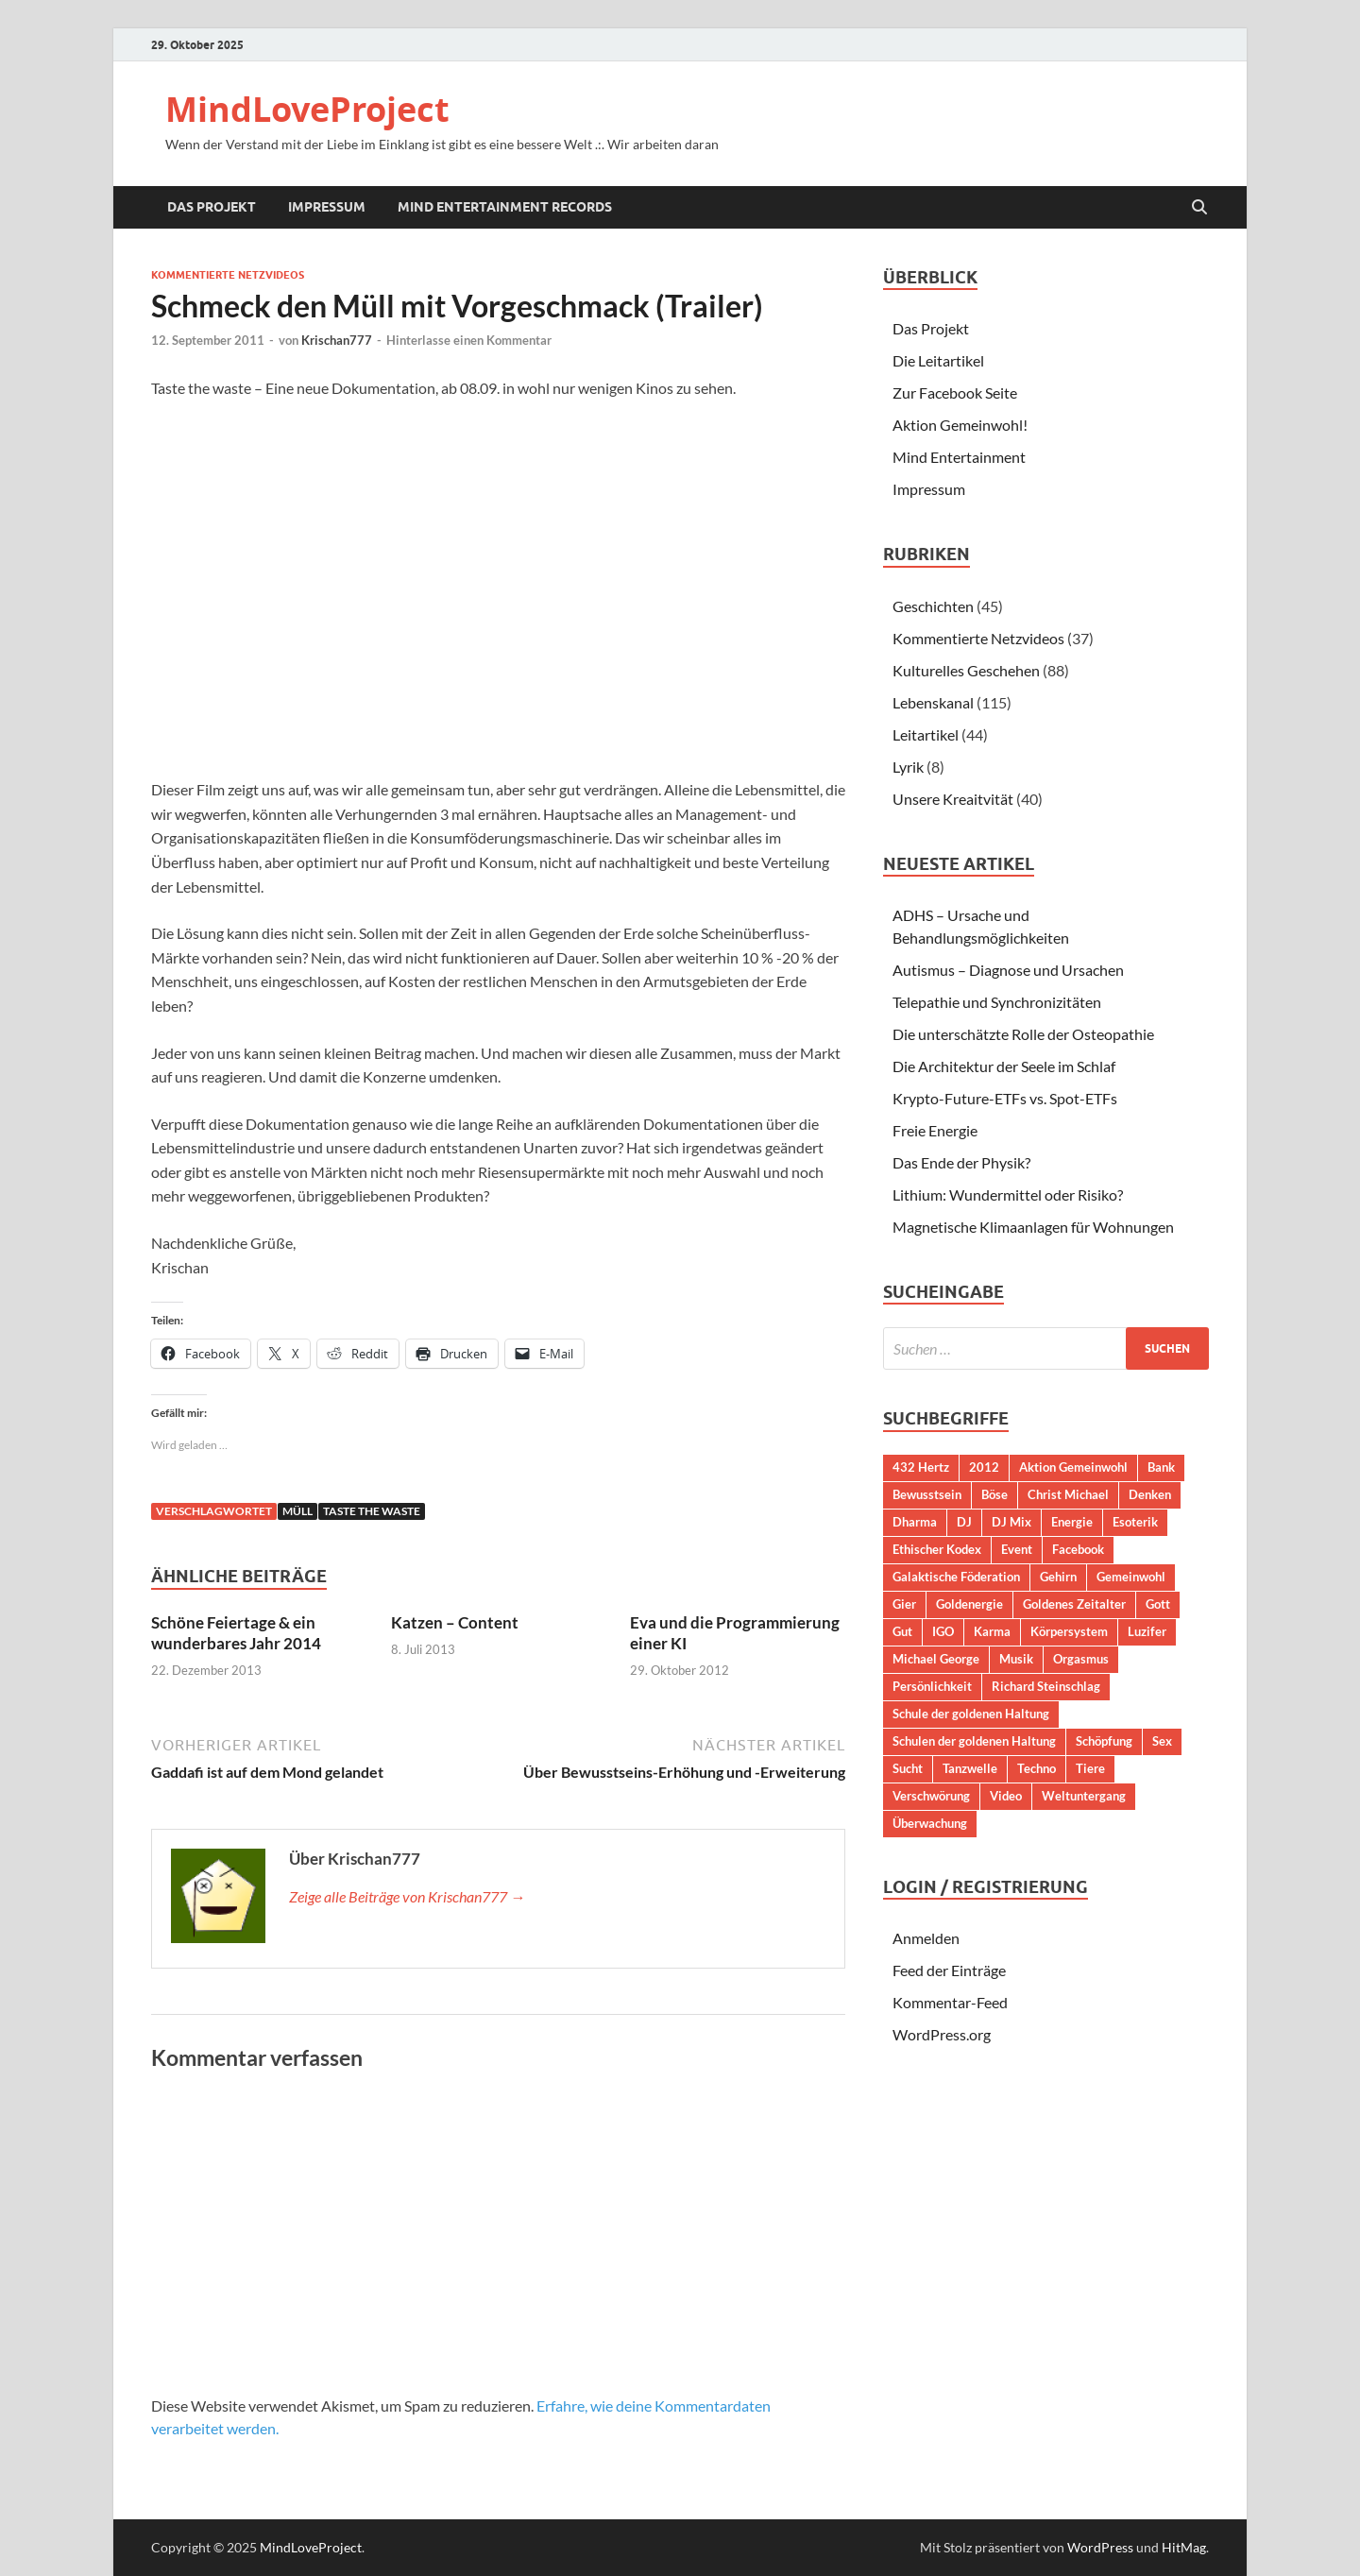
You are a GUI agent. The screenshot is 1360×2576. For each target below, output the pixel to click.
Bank (1161, 1467)
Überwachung (929, 1823)
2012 (984, 1467)
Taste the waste (371, 1511)
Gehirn (1058, 1576)
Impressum (327, 206)
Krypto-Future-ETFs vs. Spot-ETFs (1004, 1098)
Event (1016, 1549)
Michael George (935, 1658)
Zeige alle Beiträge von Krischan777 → (407, 1896)
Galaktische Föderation (956, 1576)
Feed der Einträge (949, 1970)
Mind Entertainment (959, 457)
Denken (1150, 1494)
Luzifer (1147, 1631)
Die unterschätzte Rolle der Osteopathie (1023, 1034)
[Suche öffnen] (1199, 208)
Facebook (1078, 1549)
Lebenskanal (933, 702)
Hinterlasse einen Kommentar (469, 340)
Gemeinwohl (1130, 1576)
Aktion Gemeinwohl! (960, 425)
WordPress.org (941, 2034)
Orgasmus (1081, 1658)
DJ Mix (1011, 1521)
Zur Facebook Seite (954, 392)
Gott (1158, 1604)
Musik (1016, 1658)
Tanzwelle (970, 1768)
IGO (943, 1631)
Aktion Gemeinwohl (1073, 1467)
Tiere (1090, 1768)
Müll (297, 1511)
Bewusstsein (926, 1494)
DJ (964, 1521)
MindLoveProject (307, 109)
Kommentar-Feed (950, 2002)
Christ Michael (1068, 1494)
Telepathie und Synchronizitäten (996, 1002)
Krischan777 (336, 340)
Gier (904, 1604)
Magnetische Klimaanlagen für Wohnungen (1033, 1227)
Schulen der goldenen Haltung (974, 1741)
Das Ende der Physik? (961, 1162)
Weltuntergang (1084, 1795)
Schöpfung (1104, 1741)
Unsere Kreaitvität (952, 799)
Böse (994, 1494)
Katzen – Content (454, 1622)
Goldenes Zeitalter (1074, 1604)
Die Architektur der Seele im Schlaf (1003, 1066)
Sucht (907, 1768)
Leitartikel (925, 734)
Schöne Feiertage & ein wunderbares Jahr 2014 (236, 1632)
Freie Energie (935, 1130)
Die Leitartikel (938, 360)
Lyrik (908, 767)
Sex (1162, 1741)
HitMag (1184, 2547)
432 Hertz (920, 1467)
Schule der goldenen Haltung (970, 1713)
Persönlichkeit (932, 1686)
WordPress (1100, 2547)
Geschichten (933, 606)
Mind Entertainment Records (505, 206)
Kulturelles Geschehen (966, 670)
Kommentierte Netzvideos (227, 274)
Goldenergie (969, 1604)
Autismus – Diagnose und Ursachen (1008, 970)
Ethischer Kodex (936, 1549)
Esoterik (1135, 1521)
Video (1006, 1795)
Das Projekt (211, 206)
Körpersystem (1069, 1631)
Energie (1072, 1521)
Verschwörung (931, 1795)
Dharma (914, 1521)
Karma (992, 1631)
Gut (902, 1631)
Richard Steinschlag (1046, 1686)
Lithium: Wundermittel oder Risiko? (1007, 1194)
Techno (1036, 1768)
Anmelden (926, 1938)
